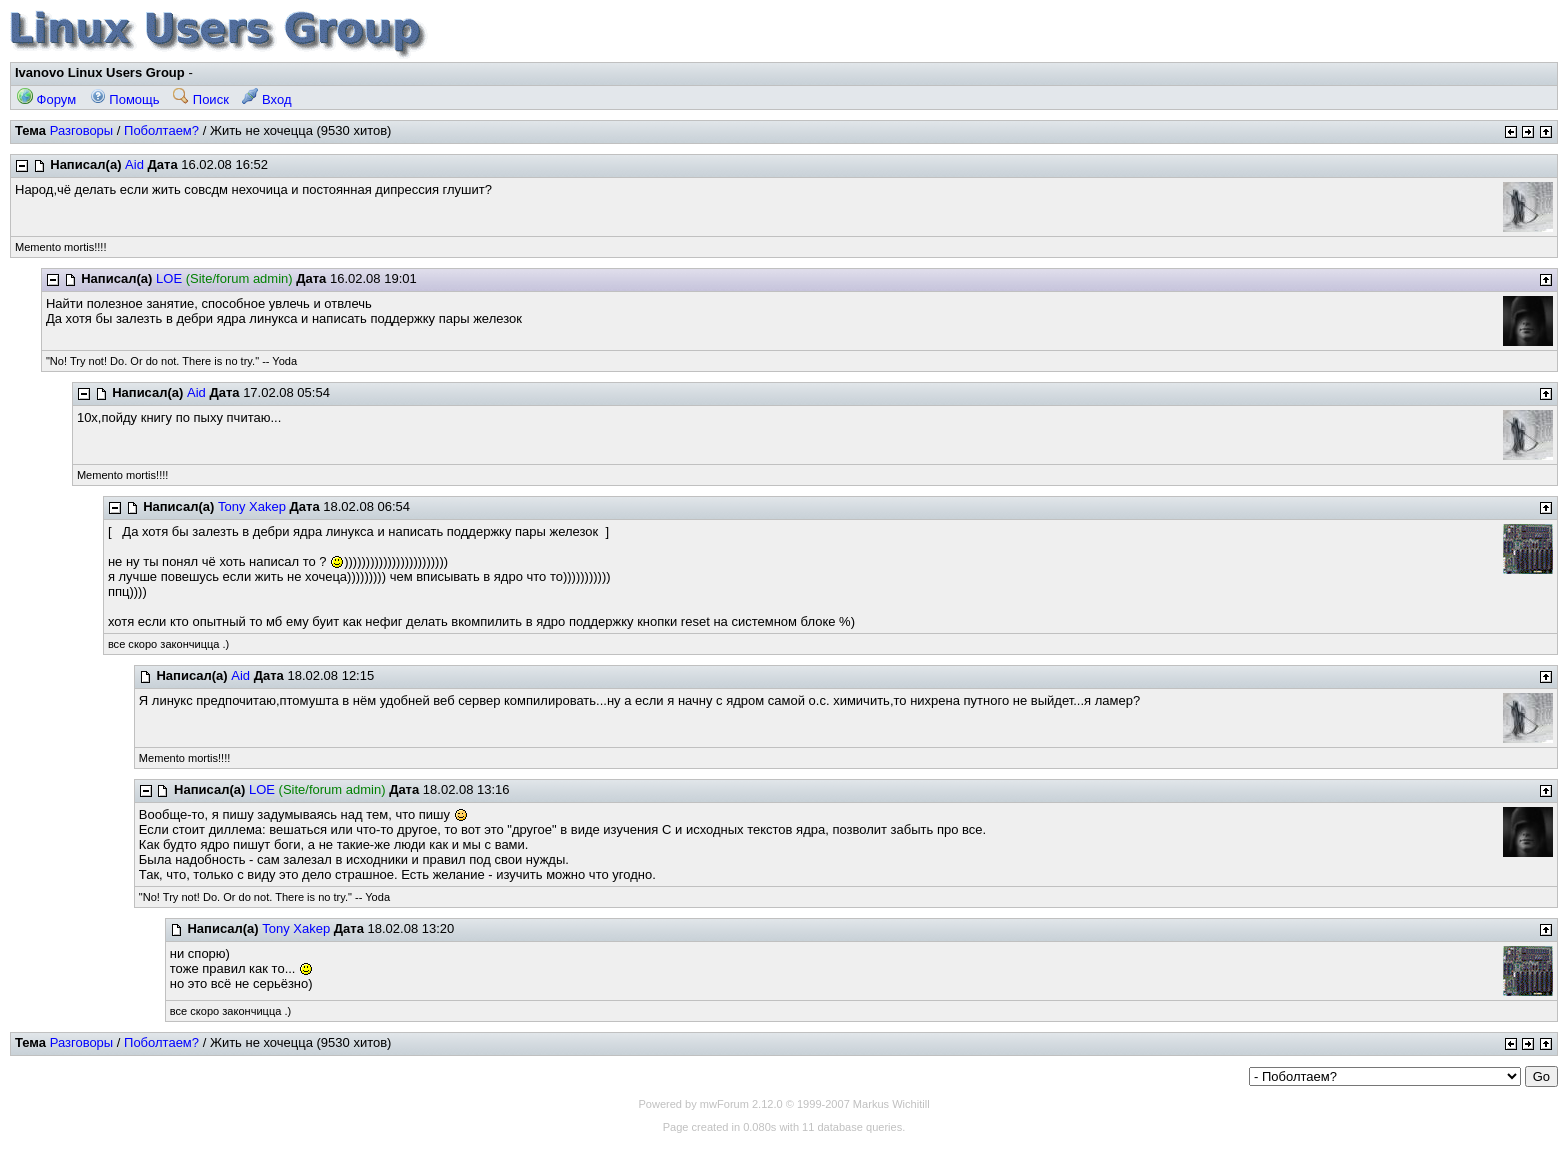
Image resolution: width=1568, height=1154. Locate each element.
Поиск (201, 99)
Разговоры (82, 130)
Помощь (125, 99)
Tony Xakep (252, 506)
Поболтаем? (161, 130)
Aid (134, 164)
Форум (46, 99)
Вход (266, 99)
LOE (169, 278)
